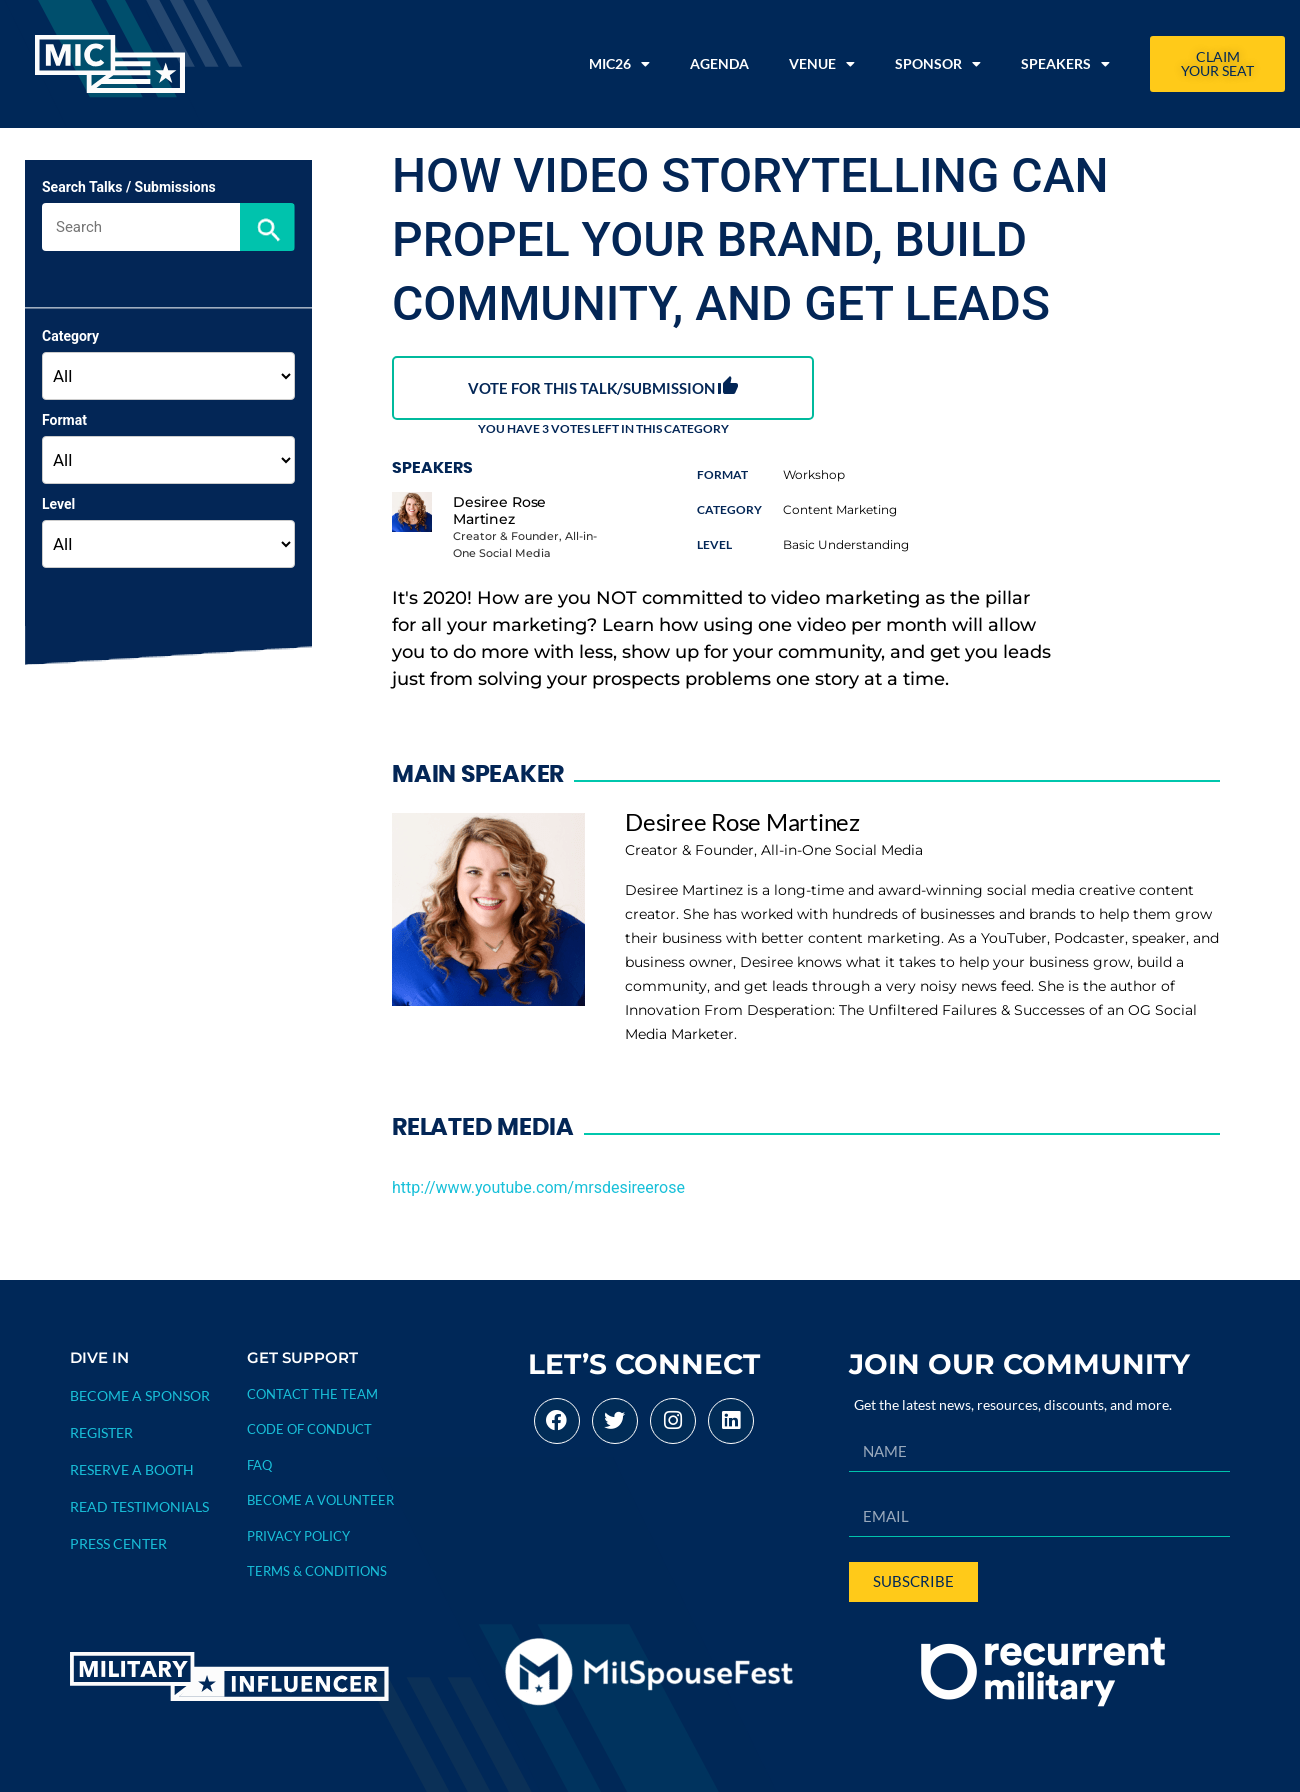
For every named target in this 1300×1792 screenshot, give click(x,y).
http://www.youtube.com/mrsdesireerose (538, 1187)
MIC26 (619, 64)
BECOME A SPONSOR (140, 1395)
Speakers (1065, 64)
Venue (822, 64)
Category (70, 336)
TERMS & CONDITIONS (317, 1571)
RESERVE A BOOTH (132, 1469)
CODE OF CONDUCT (309, 1429)
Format (64, 420)
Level (58, 504)
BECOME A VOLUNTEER (320, 1500)
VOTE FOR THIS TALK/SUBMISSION (603, 386)
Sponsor (938, 64)
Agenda (719, 63)
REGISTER (101, 1432)
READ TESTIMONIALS (139, 1506)
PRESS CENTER (118, 1543)
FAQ (259, 1465)
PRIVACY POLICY (298, 1536)
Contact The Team (312, 1394)
